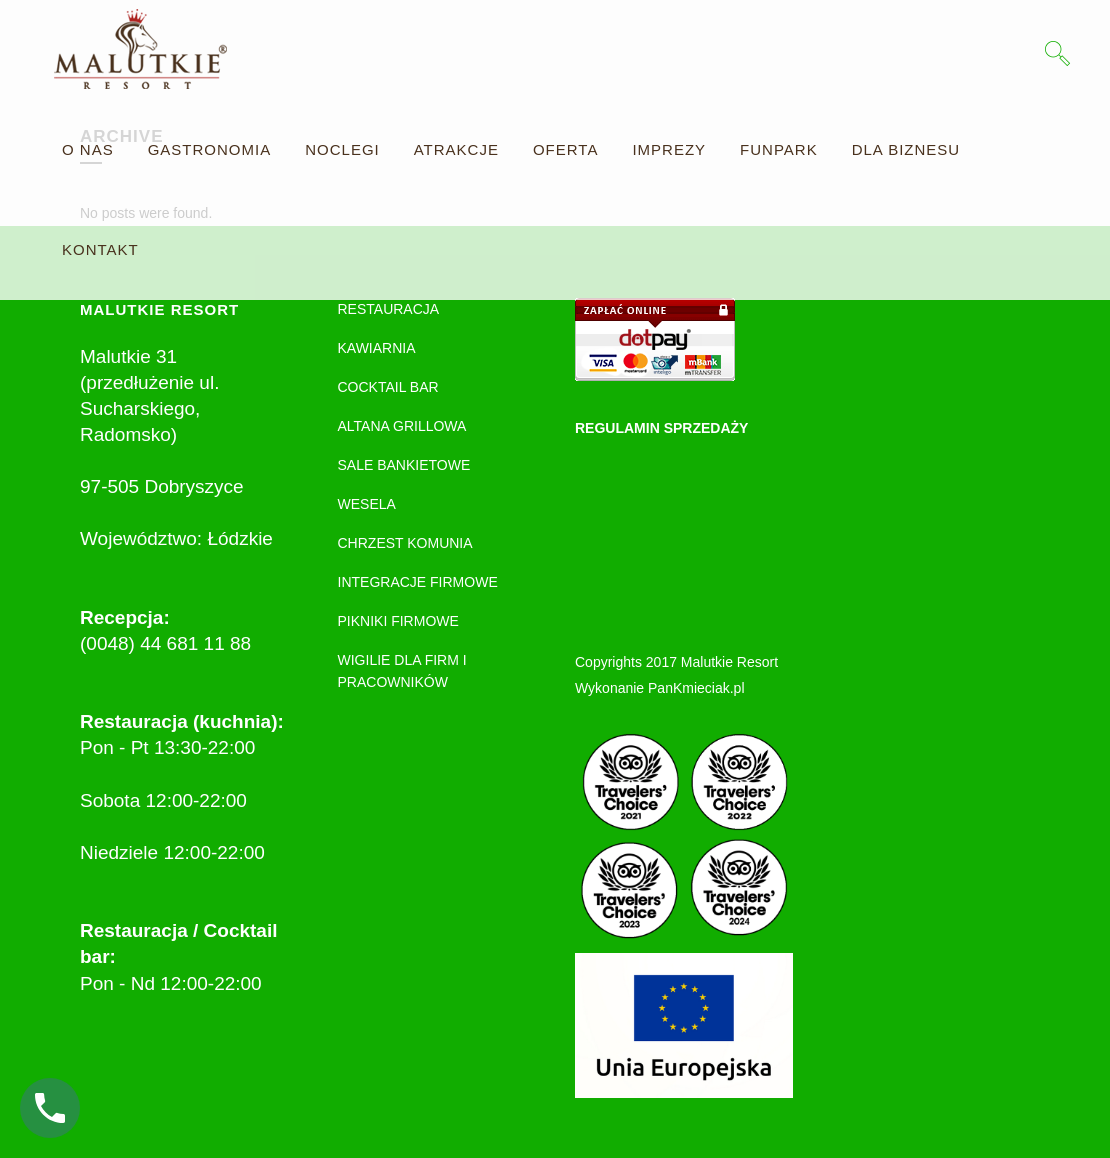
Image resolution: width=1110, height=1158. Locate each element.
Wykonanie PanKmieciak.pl (660, 688)
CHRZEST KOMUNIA (405, 543)
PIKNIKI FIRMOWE (398, 621)
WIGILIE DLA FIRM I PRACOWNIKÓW (402, 671)
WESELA (367, 504)
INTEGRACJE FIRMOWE (418, 582)
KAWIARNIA (377, 348)
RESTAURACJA (389, 309)
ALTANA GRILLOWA (402, 426)
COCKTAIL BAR (388, 387)
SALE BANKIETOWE (404, 465)
